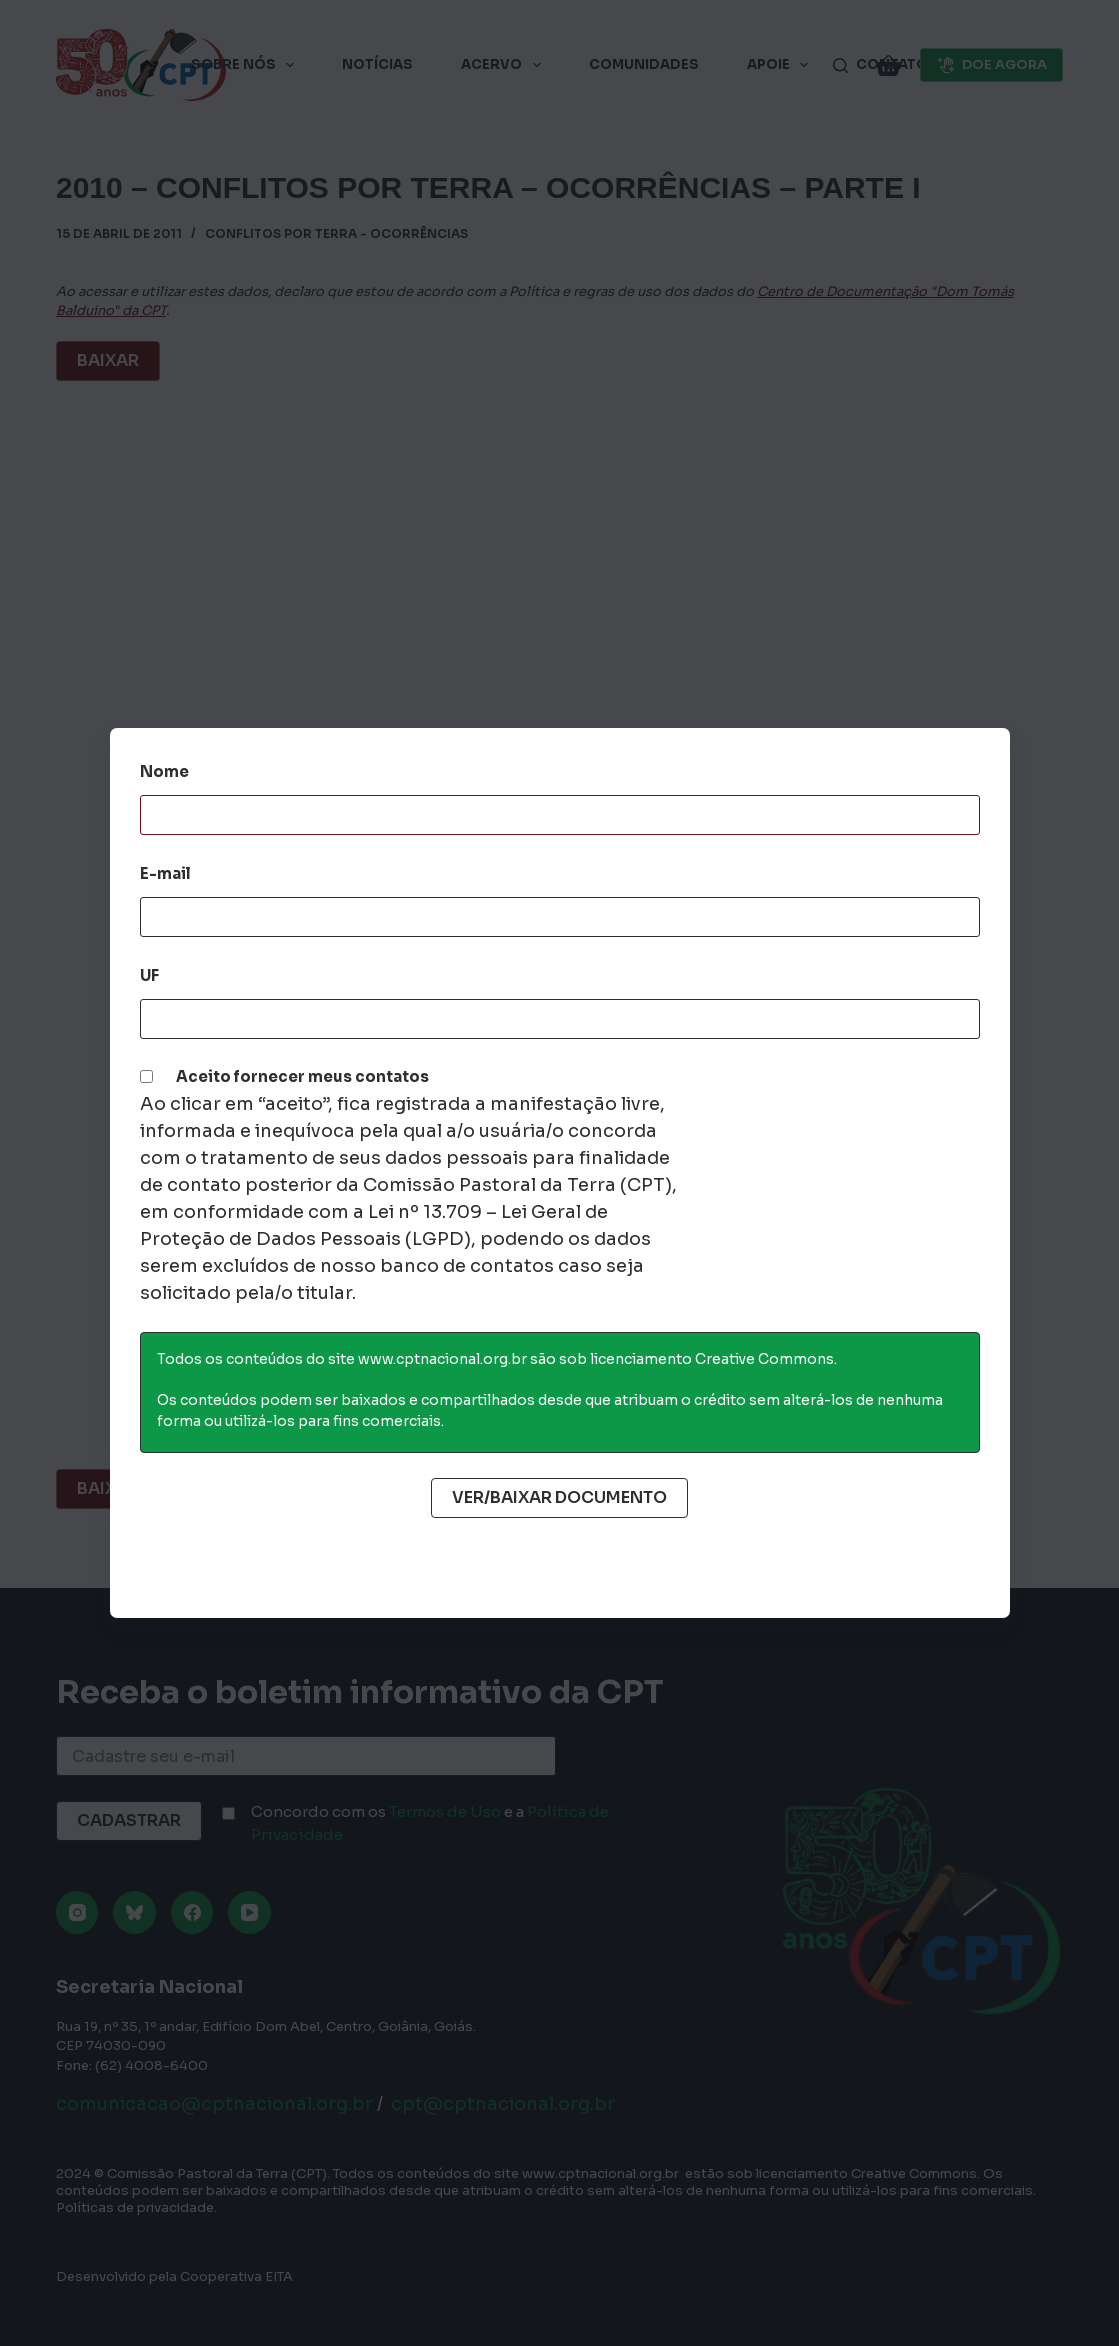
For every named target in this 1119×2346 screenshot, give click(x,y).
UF (149, 975)
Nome (164, 771)
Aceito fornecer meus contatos (302, 1076)
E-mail (165, 873)
